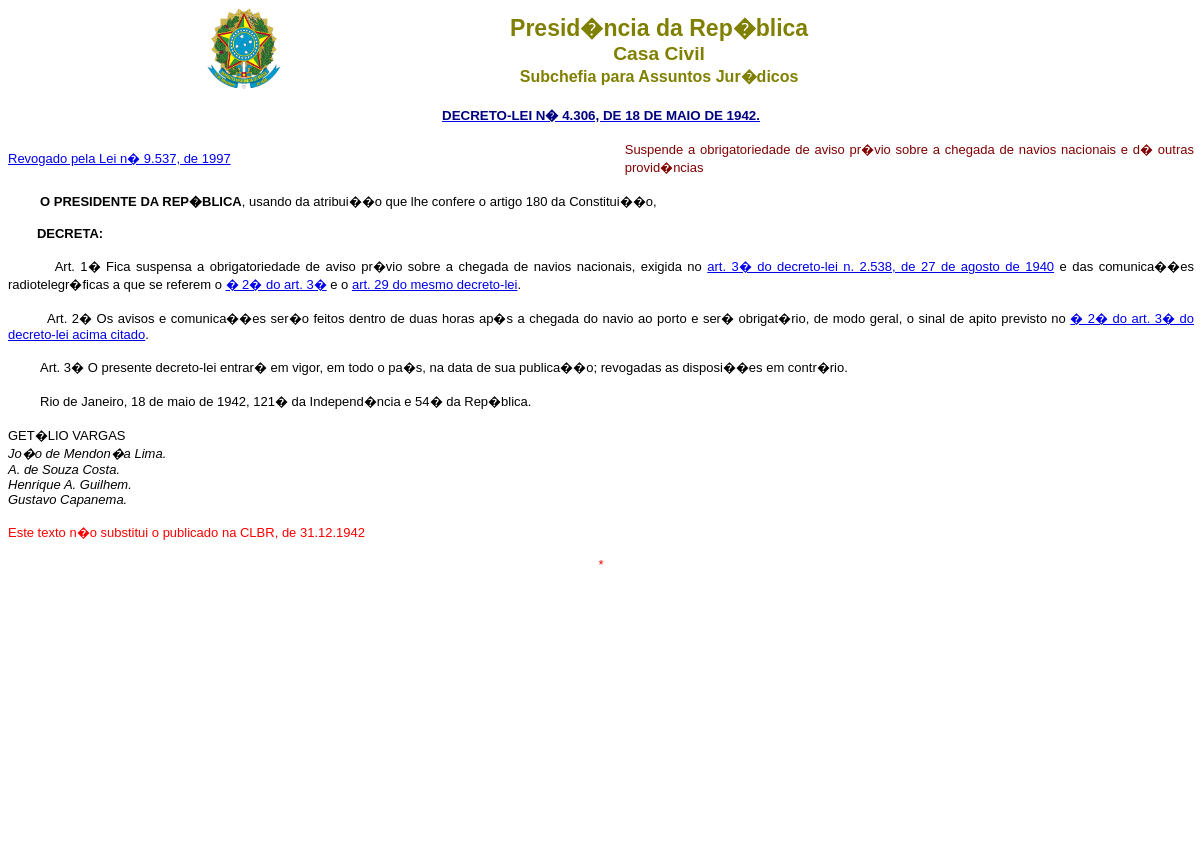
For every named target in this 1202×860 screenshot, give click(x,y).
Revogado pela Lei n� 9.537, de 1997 (119, 158)
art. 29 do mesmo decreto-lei (434, 284)
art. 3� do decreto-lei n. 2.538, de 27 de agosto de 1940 (880, 266)
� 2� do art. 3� (276, 284)
